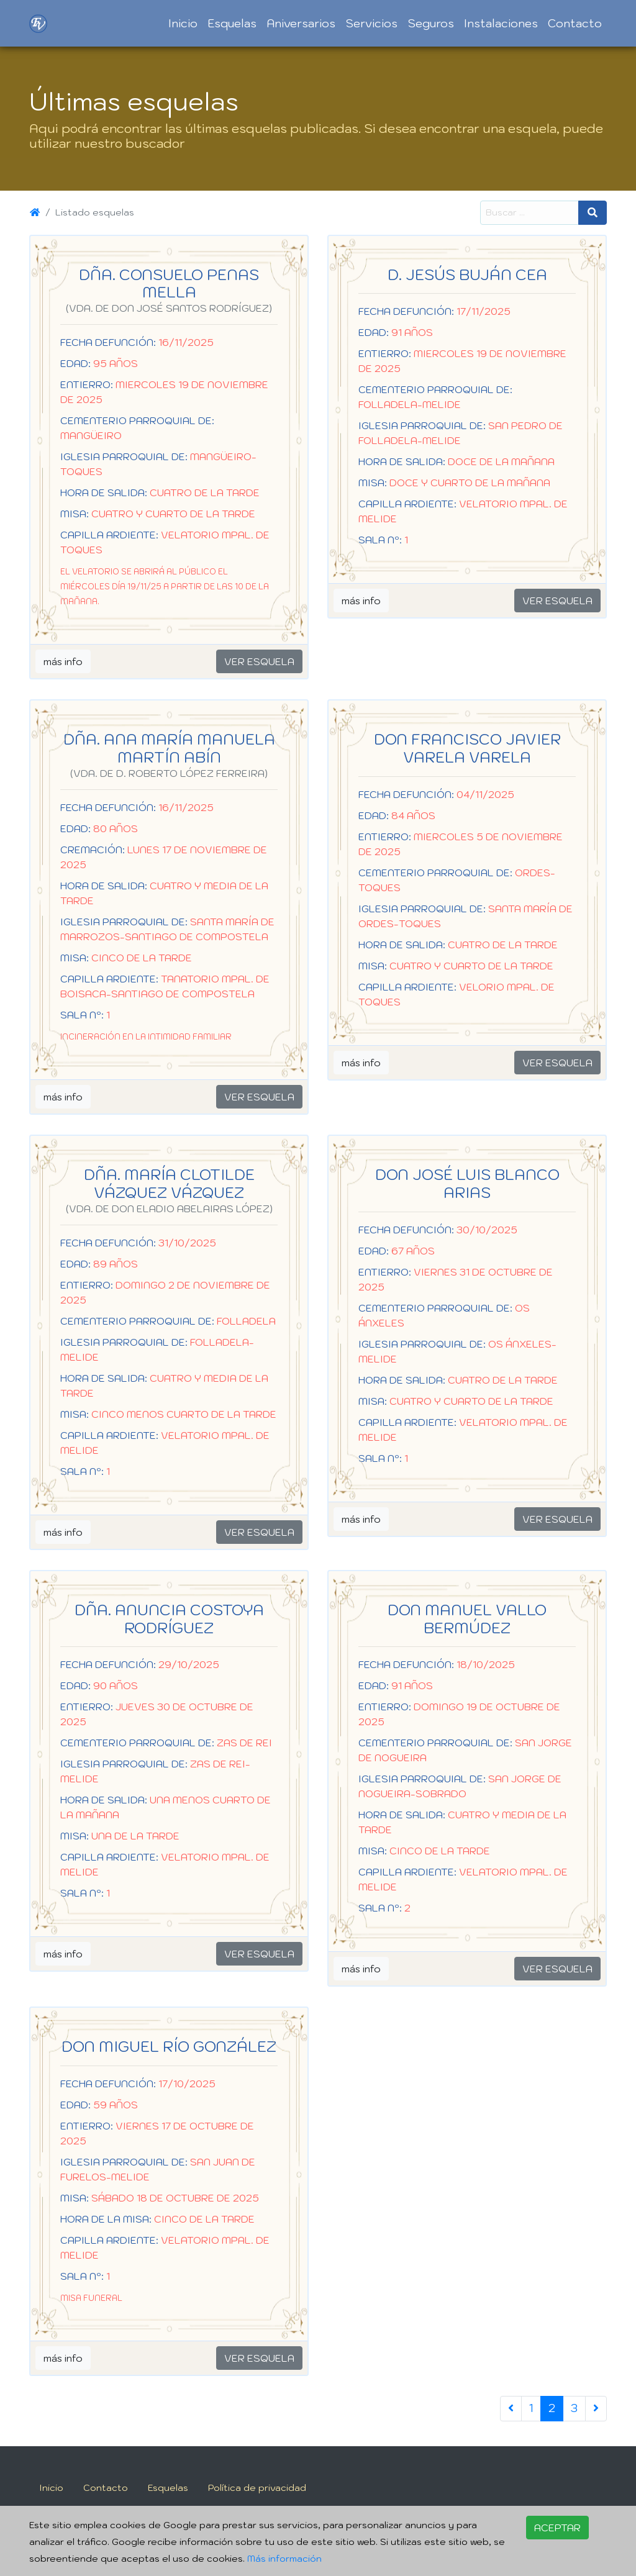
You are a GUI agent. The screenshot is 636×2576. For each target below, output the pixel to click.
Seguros (430, 23)
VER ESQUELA (259, 661)
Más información (284, 2558)
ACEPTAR (557, 2527)
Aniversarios (300, 23)
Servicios (371, 23)
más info (63, 661)
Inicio (183, 23)
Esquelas (232, 23)
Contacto (575, 23)
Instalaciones (501, 23)
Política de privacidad (257, 2487)
